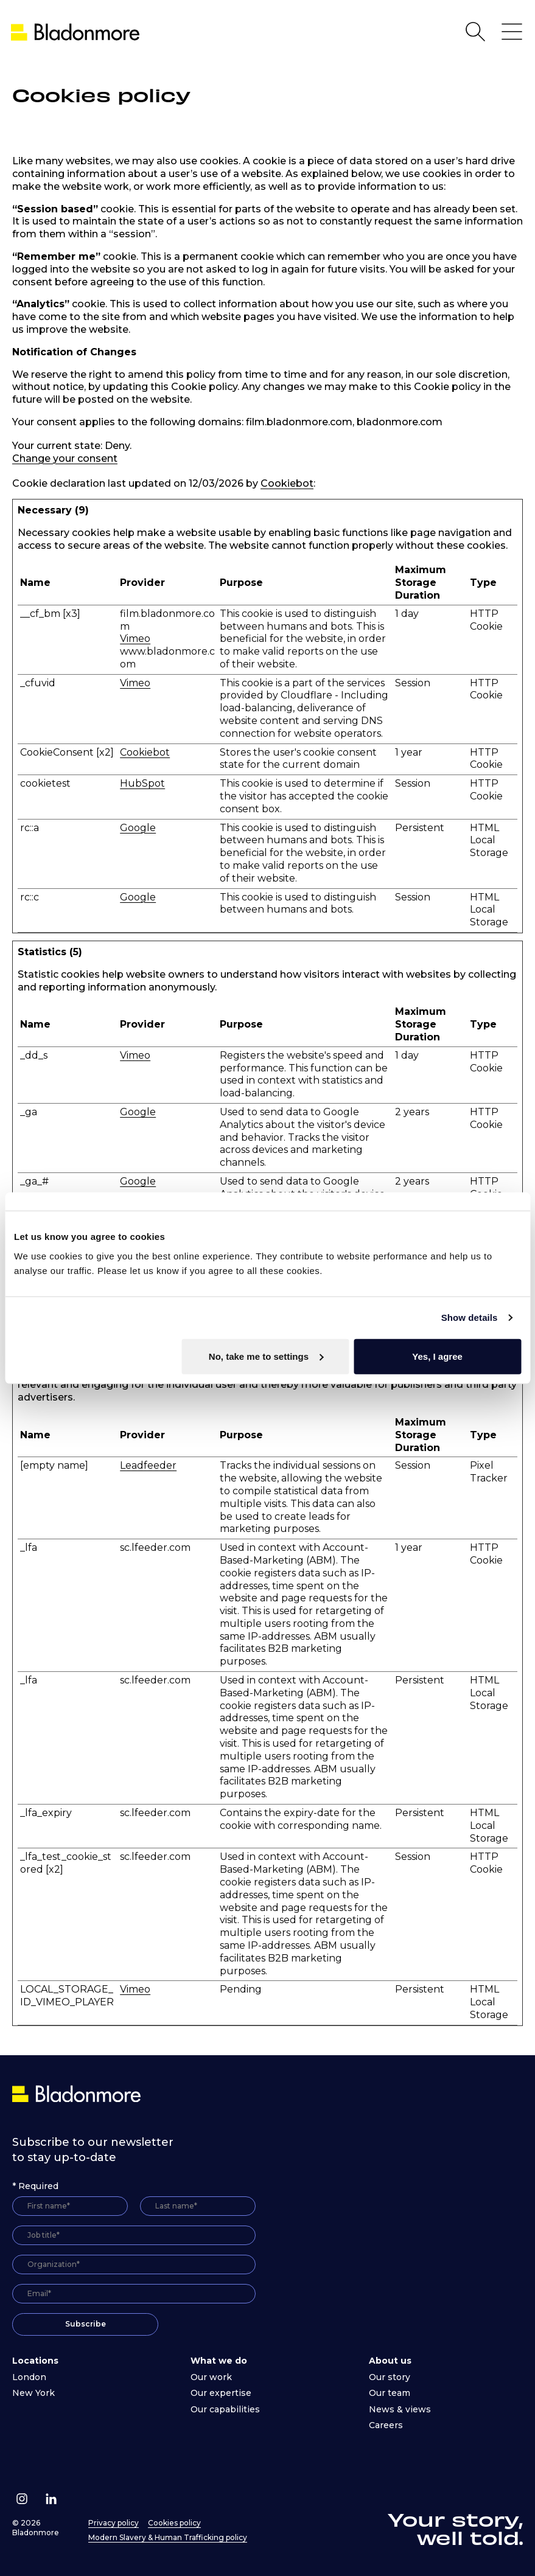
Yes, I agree (437, 1356)
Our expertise (221, 2392)
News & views (400, 2409)
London (29, 2377)
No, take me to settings (266, 1356)
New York (33, 2392)
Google (138, 828)
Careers (386, 2425)
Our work (211, 2377)
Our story (389, 2377)
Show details (469, 1317)
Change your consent (64, 458)
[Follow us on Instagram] (22, 2498)
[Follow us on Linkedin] (51, 2498)
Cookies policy (174, 2522)
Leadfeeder (148, 1465)
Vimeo (135, 638)
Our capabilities (225, 2409)
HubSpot (142, 783)
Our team (389, 2392)
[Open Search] (475, 31)
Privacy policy (113, 2522)
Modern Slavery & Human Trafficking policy (167, 2537)
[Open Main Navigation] (512, 31)
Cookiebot (287, 483)
